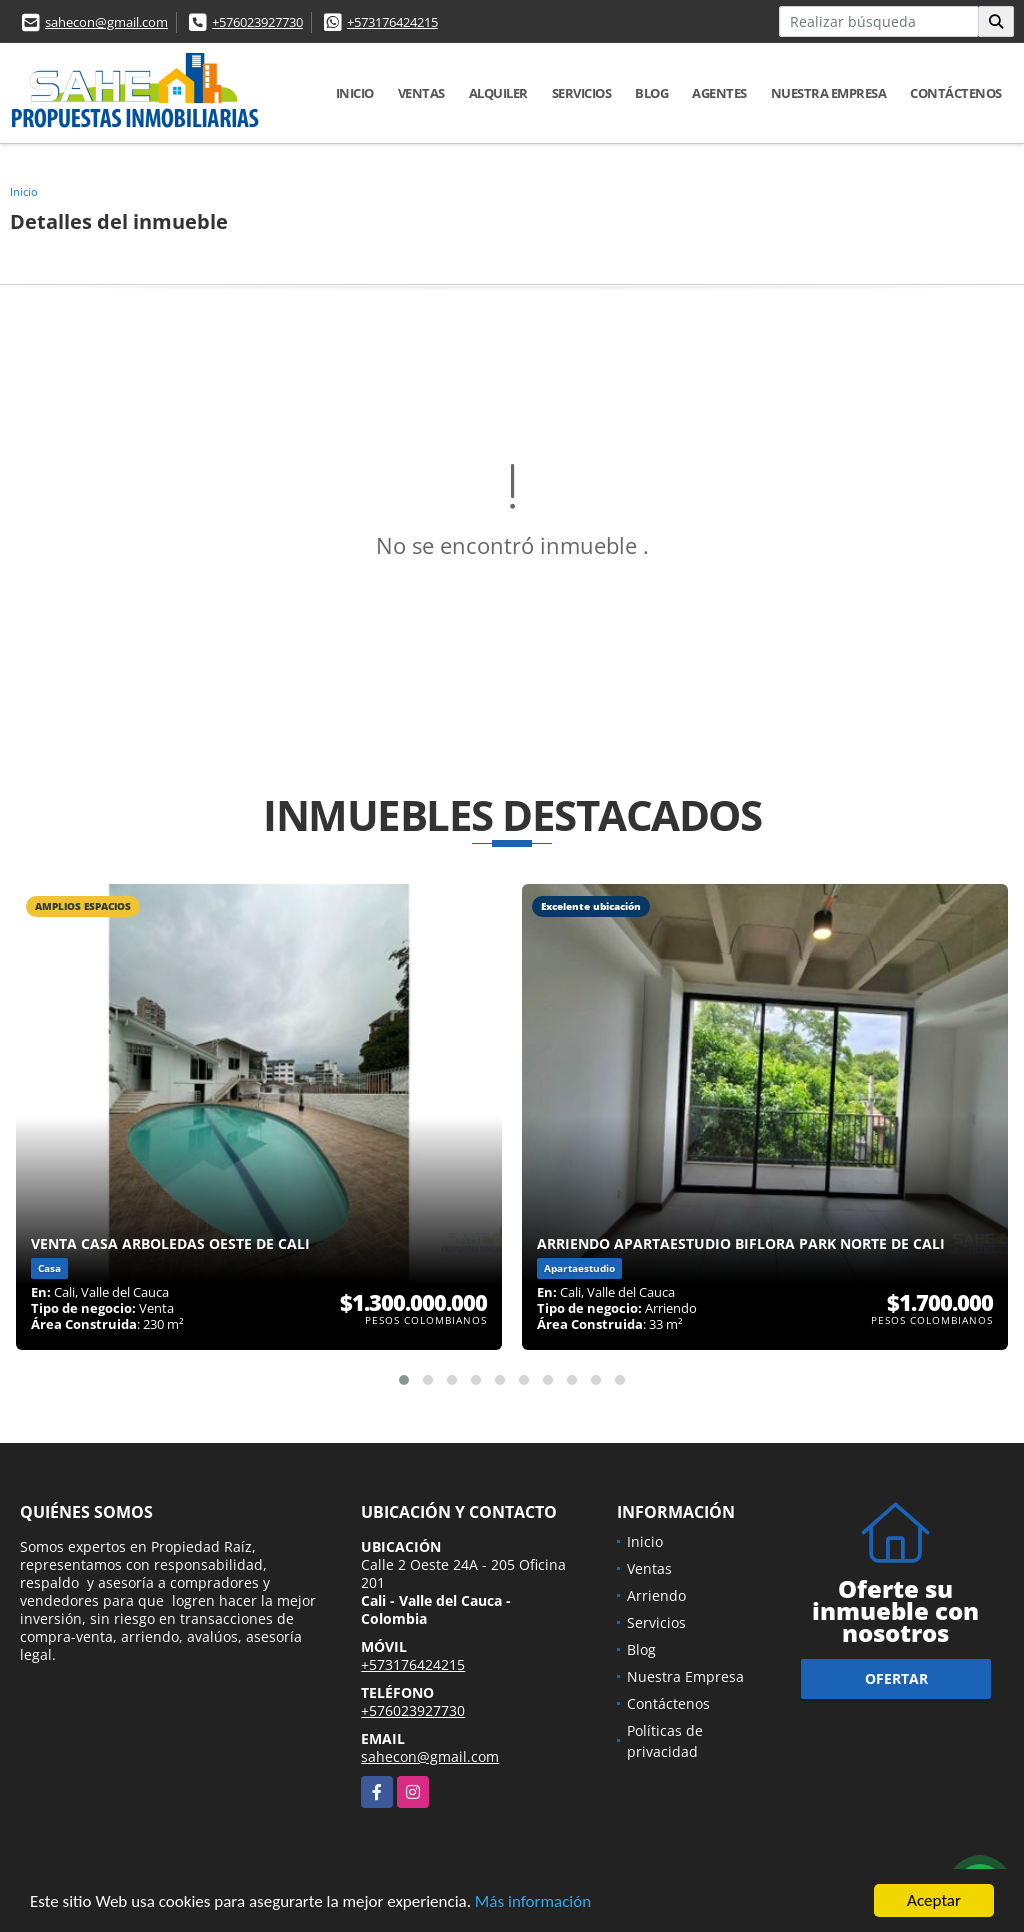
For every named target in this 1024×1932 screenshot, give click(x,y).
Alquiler (498, 93)
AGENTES (719, 93)
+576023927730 (257, 22)
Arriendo (656, 1595)
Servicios (582, 93)
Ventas (421, 93)
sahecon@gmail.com (106, 22)
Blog (651, 93)
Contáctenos (956, 93)
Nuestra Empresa (829, 93)
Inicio (355, 93)
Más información (533, 1902)
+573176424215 (392, 22)
